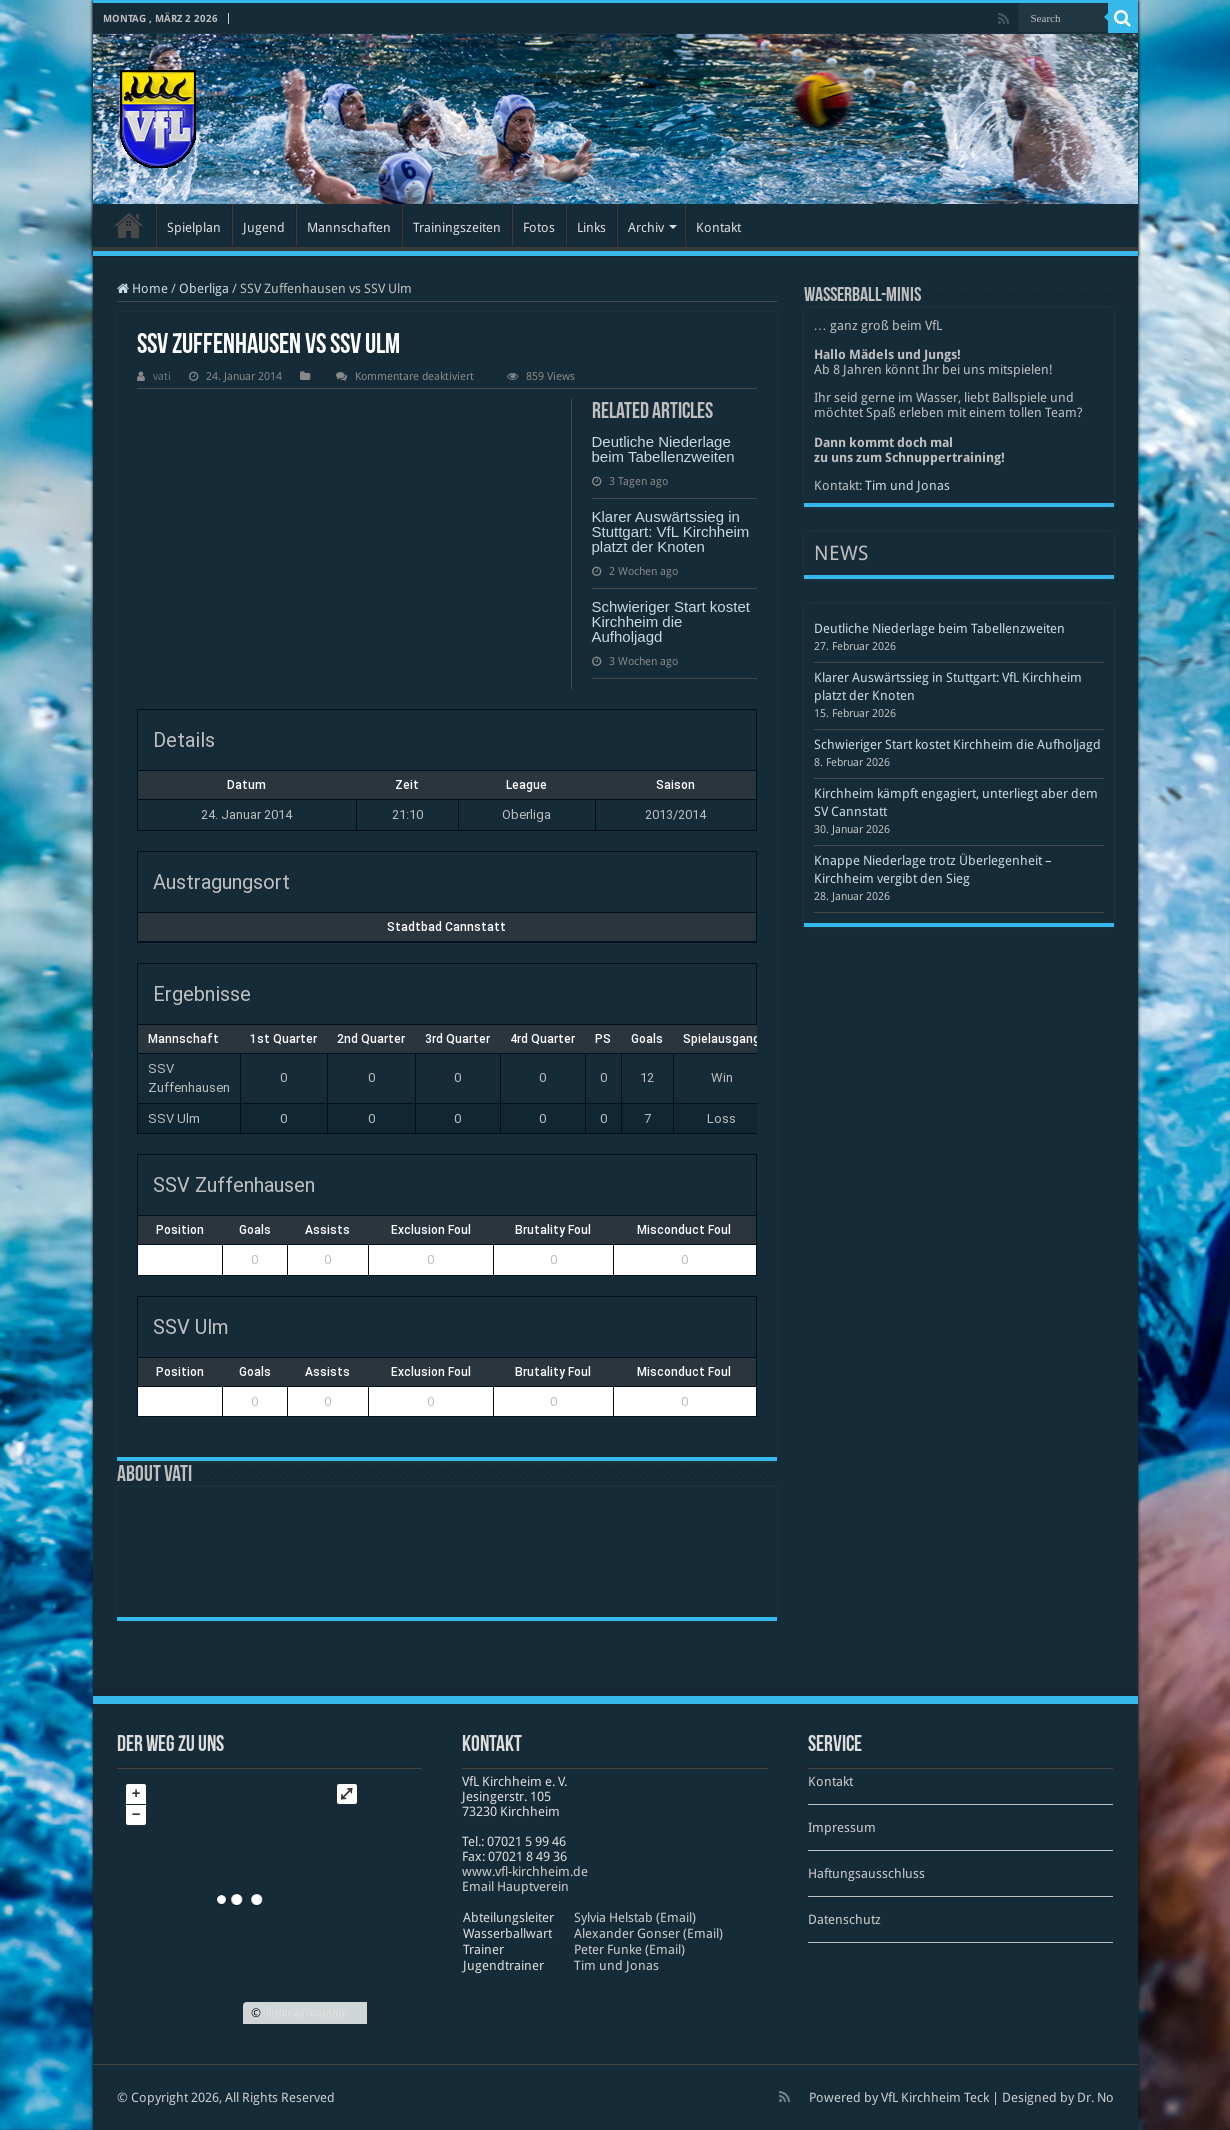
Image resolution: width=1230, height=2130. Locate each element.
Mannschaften (349, 227)
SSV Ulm (174, 1118)
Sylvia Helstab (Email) (635, 1917)
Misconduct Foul (684, 1230)
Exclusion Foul (431, 1230)
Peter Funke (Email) (629, 1949)
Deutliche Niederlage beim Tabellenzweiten (663, 449)
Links (591, 227)
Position (180, 1230)
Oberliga (204, 288)
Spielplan (194, 227)
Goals (255, 1230)
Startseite (129, 225)
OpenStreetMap (305, 2013)
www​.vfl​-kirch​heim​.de (525, 1871)
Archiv (646, 227)
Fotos (539, 227)
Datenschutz (844, 1919)
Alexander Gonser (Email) (648, 1933)
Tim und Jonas (907, 485)
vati (162, 376)
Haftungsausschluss (866, 1873)
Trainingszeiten (457, 227)
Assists (327, 1230)
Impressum (842, 1827)
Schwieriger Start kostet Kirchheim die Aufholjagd (671, 621)
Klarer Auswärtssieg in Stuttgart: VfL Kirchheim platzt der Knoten (671, 531)
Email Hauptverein (515, 1886)
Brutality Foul (553, 1230)
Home (142, 288)
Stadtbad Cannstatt (446, 927)
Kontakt (718, 227)
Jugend (264, 227)
